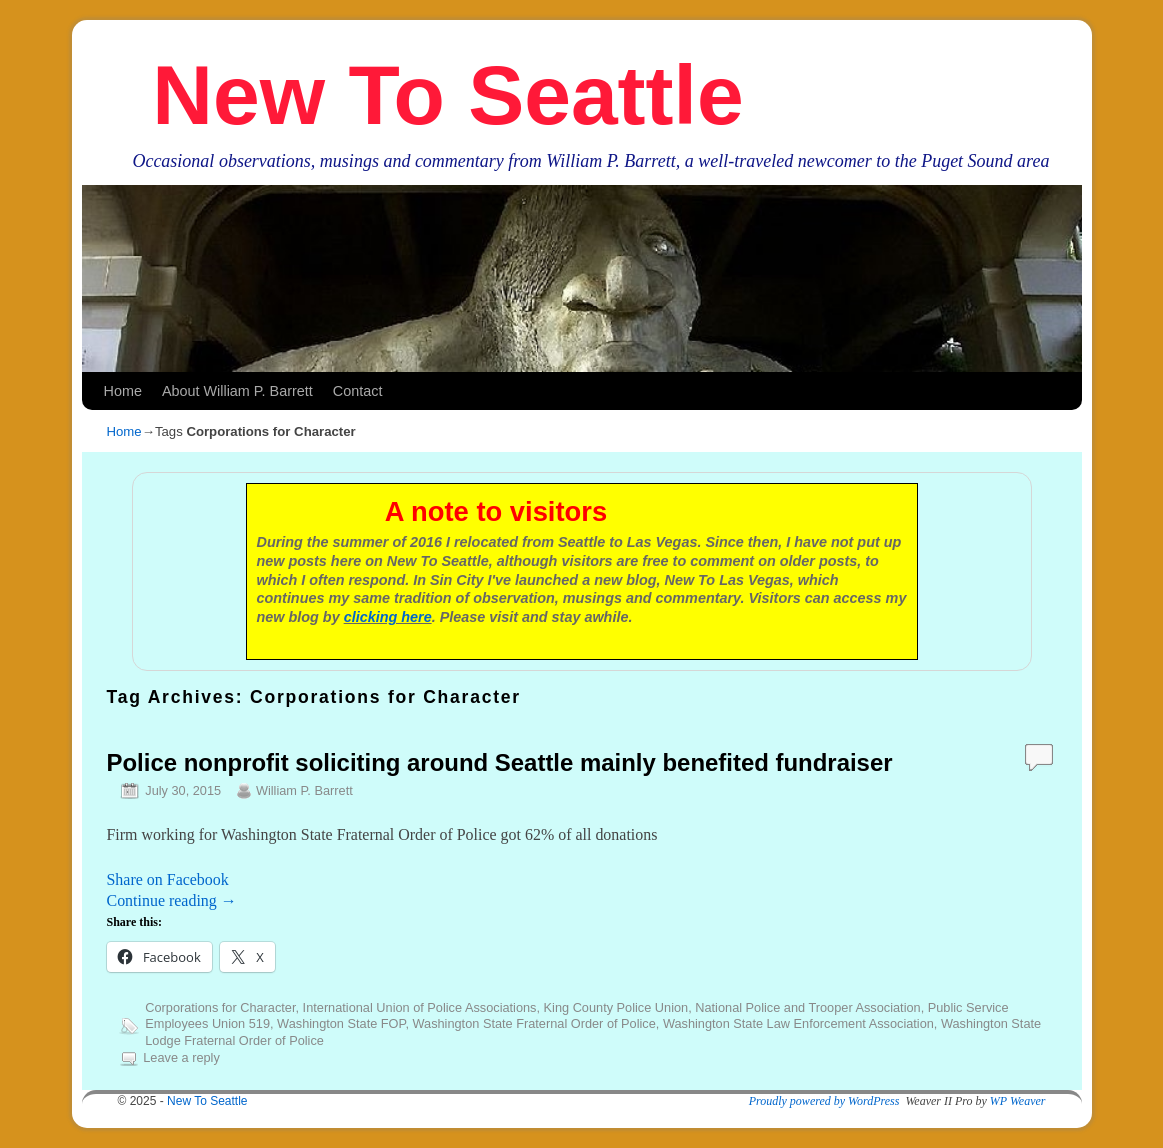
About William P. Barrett (237, 391)
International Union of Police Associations (420, 1007)
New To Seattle (447, 95)
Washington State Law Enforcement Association (798, 1023)
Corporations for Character (220, 1007)
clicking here (388, 617)
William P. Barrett (304, 790)
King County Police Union (616, 1007)
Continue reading (172, 900)
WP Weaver (1018, 1101)
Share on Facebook (168, 879)
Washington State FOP (341, 1023)
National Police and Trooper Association (807, 1007)
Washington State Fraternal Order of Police (533, 1023)
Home (123, 391)
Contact (358, 391)
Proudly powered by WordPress (824, 1101)
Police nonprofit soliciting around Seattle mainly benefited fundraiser (500, 762)
